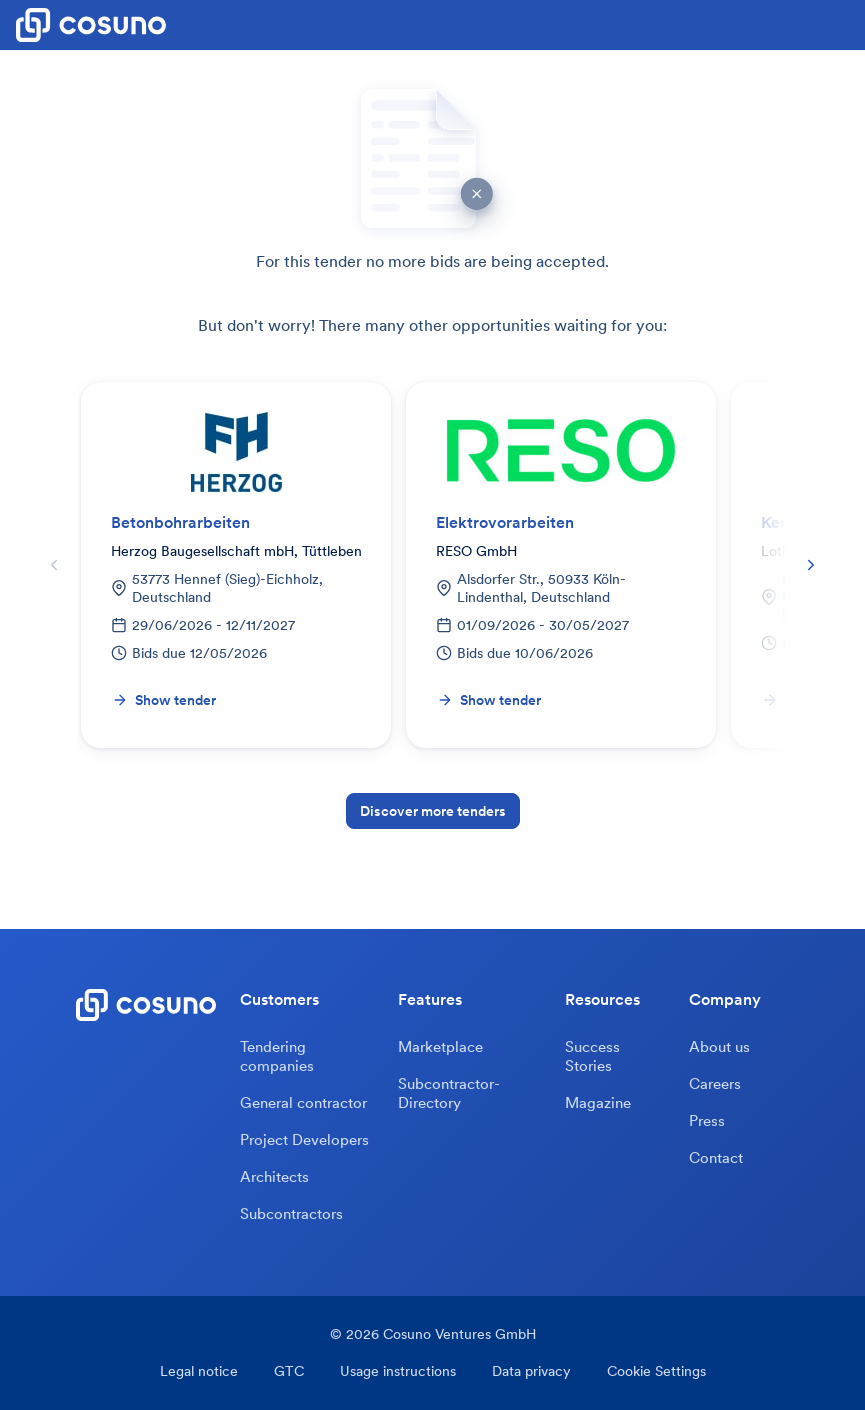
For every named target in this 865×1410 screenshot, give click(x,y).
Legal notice (199, 1371)
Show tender (164, 700)
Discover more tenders (433, 811)
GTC (289, 1371)
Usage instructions (398, 1371)
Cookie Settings (656, 1371)
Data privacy (531, 1371)
